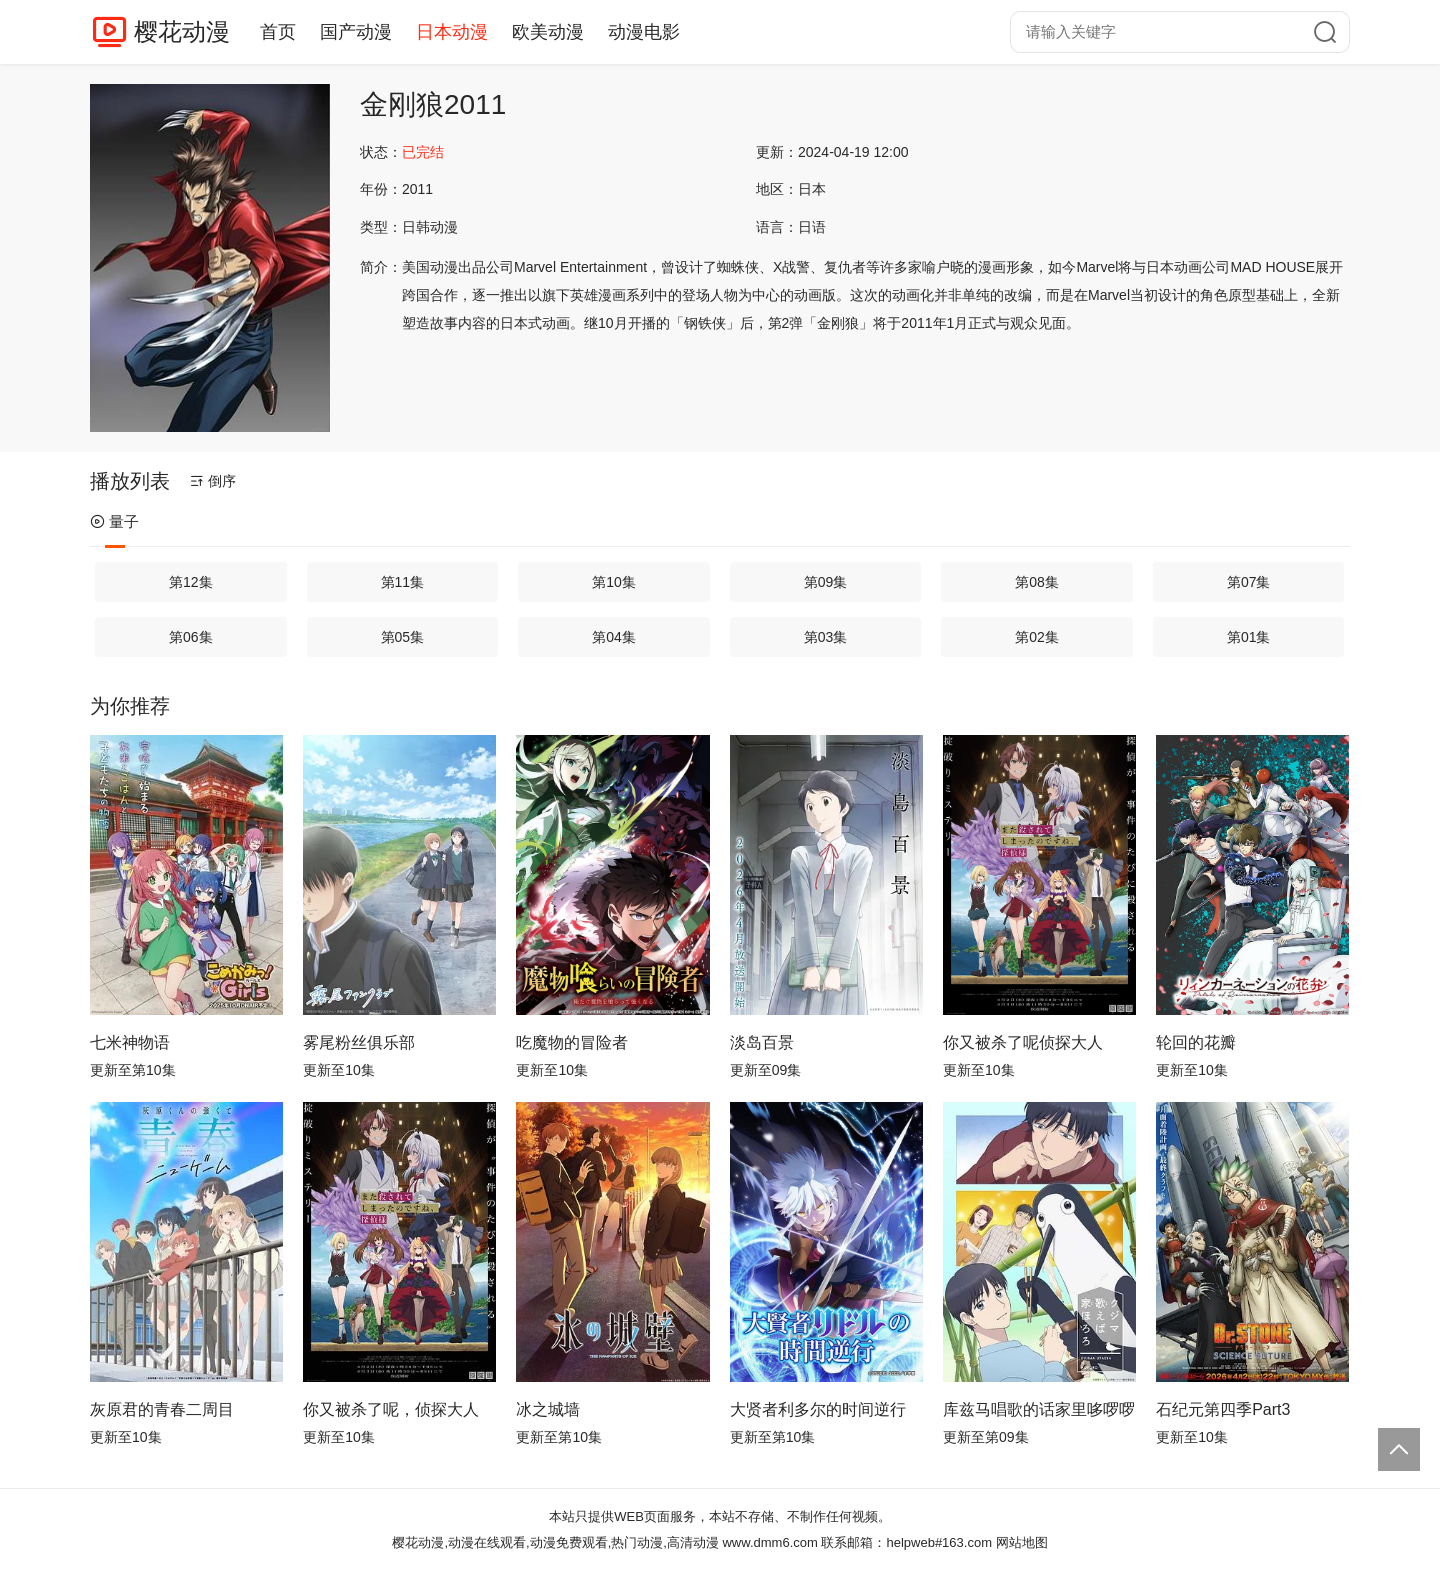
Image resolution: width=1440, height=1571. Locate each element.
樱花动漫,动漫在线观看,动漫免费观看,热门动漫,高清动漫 (555, 1542)
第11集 (403, 582)
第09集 (826, 582)
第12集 (191, 582)
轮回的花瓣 (1196, 1042)
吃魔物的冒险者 (572, 1042)
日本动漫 (452, 32)
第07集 (1249, 582)
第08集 (1037, 582)
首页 (278, 32)
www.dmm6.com (769, 1542)
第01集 (1249, 637)
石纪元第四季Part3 (1223, 1409)
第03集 (826, 637)
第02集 (1037, 637)
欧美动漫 (548, 32)
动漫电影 (644, 32)
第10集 (614, 582)
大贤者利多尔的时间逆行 (818, 1409)
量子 (114, 521)
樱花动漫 (182, 31)
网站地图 (1022, 1542)
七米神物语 (130, 1042)
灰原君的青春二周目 (162, 1409)
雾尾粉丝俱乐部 (359, 1042)
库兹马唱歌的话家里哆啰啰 (1039, 1409)
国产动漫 (356, 32)
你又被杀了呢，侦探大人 (391, 1409)
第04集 (614, 637)
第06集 (191, 637)
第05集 (403, 637)
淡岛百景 (762, 1042)
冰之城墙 (548, 1409)
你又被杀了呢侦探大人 (1023, 1042)
